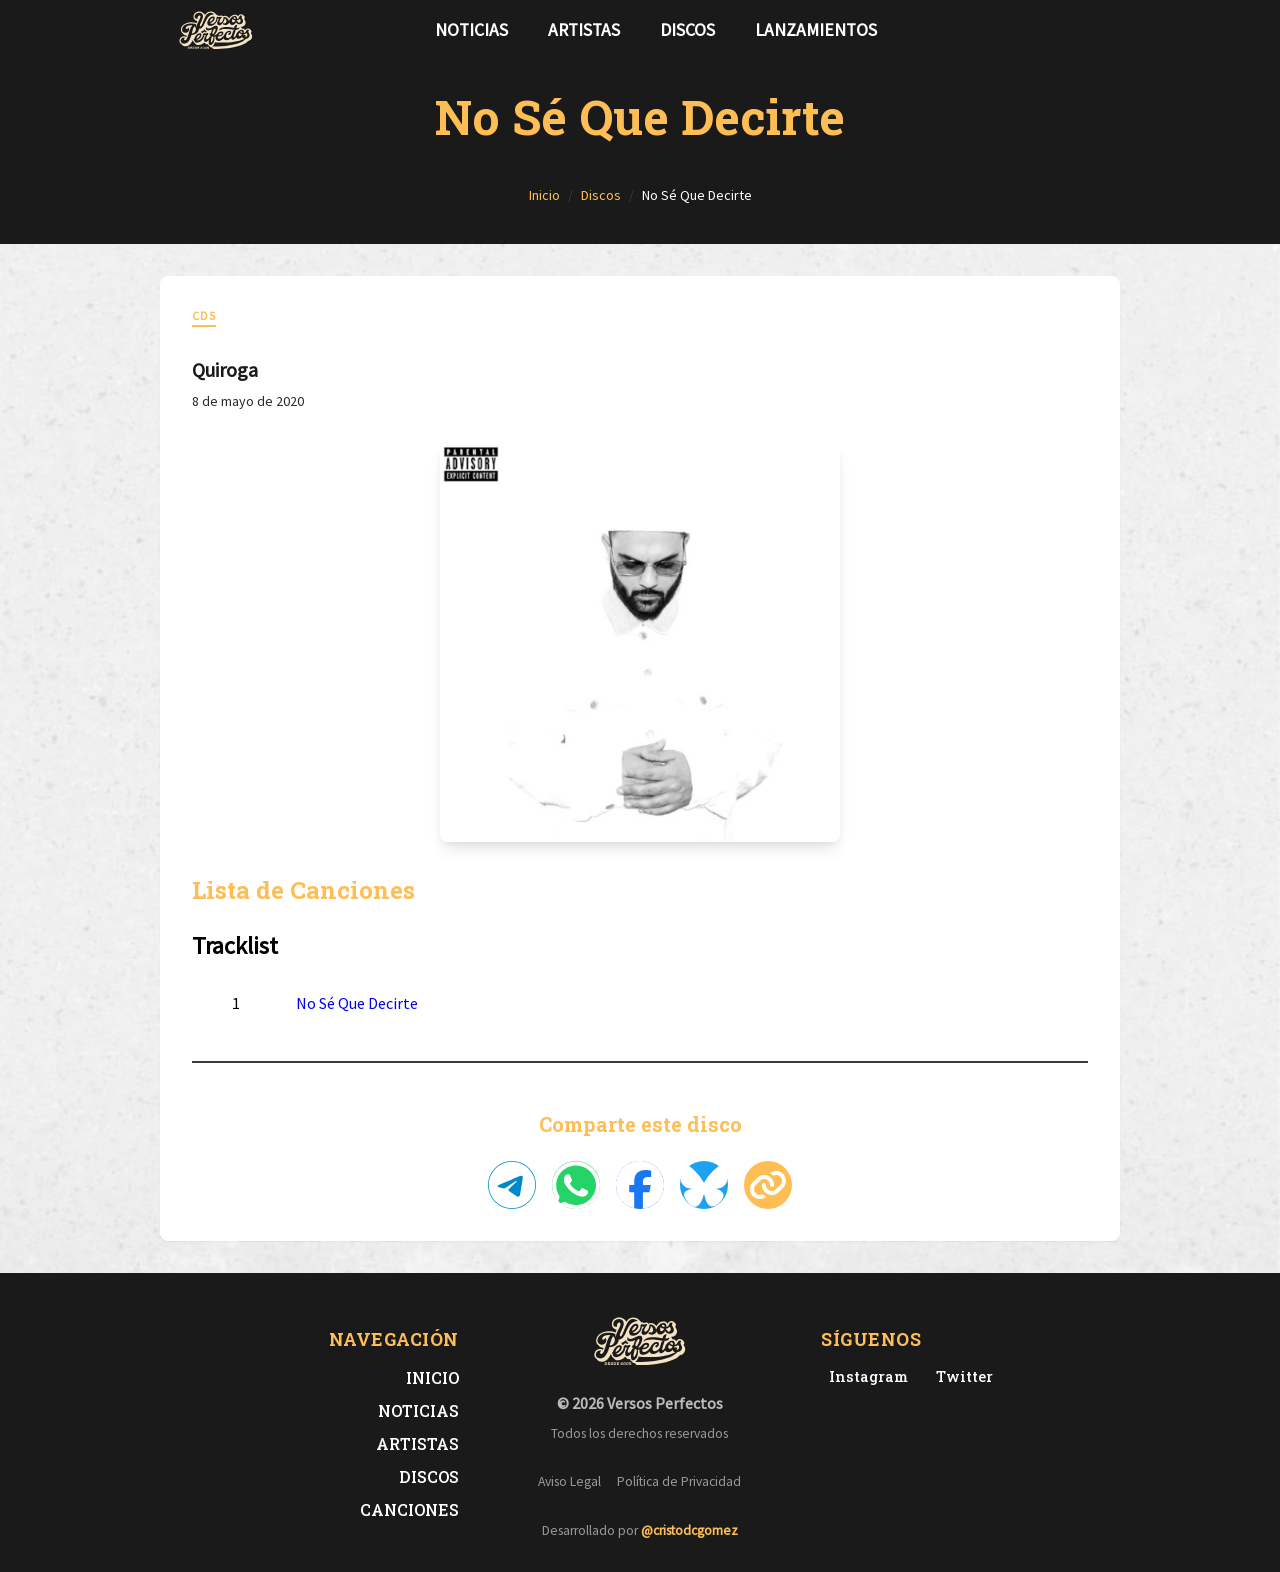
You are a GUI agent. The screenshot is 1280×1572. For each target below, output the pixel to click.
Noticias (471, 30)
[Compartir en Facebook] (640, 1185)
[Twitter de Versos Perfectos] (960, 1376)
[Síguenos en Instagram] (1096, 30)
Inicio (432, 1377)
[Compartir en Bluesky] (704, 1185)
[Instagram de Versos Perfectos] (864, 1376)
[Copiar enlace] (768, 1185)
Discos (687, 30)
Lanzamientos (816, 30)
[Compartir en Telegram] (512, 1185)
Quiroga (225, 369)
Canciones (409, 1509)
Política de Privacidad (679, 1481)
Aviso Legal (569, 1481)
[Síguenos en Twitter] (1064, 30)
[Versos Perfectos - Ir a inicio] (216, 30)
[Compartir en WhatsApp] (576, 1185)
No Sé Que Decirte (357, 1003)
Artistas (584, 30)
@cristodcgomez (689, 1530)
